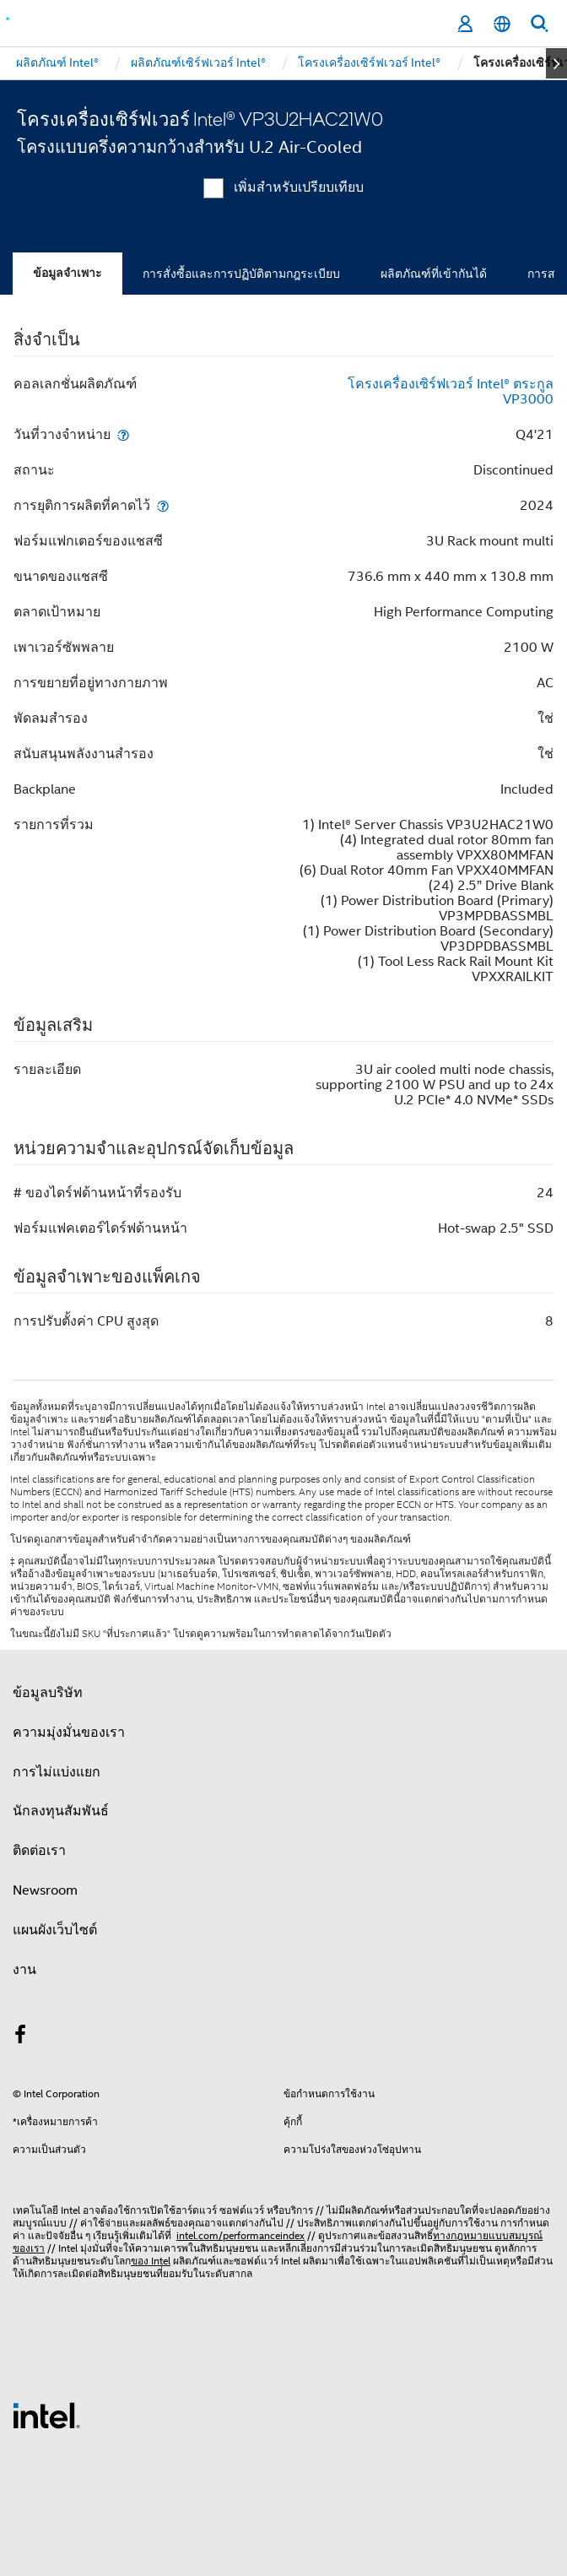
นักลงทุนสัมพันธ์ (61, 1811)
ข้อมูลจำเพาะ (67, 273)
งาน (24, 1969)
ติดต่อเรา (39, 1850)
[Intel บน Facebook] (20, 2037)
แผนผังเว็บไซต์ (55, 1930)
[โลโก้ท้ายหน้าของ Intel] (46, 2414)
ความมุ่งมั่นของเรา (69, 1732)
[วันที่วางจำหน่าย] (123, 434)
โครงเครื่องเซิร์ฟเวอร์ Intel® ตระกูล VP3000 (451, 392)
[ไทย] (502, 24)
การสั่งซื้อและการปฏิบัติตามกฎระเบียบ (241, 273)
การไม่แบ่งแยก (56, 1772)
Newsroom (45, 1890)
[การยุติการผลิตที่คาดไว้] (163, 505)
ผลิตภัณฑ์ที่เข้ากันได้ (434, 273)
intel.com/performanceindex (240, 2235)
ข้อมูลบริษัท (48, 1692)
